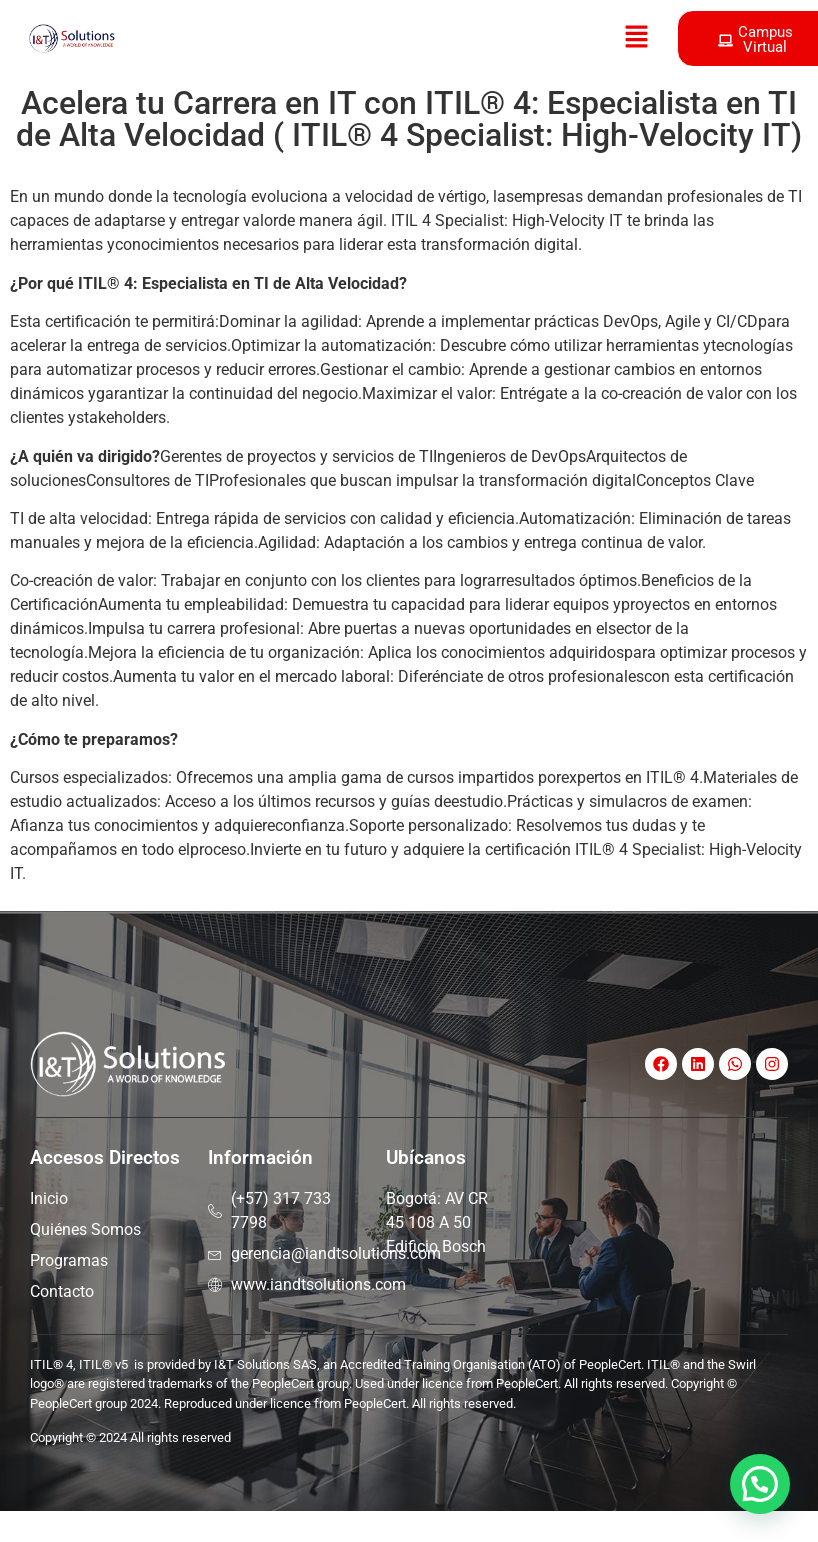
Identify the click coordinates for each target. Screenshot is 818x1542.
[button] (636, 38)
